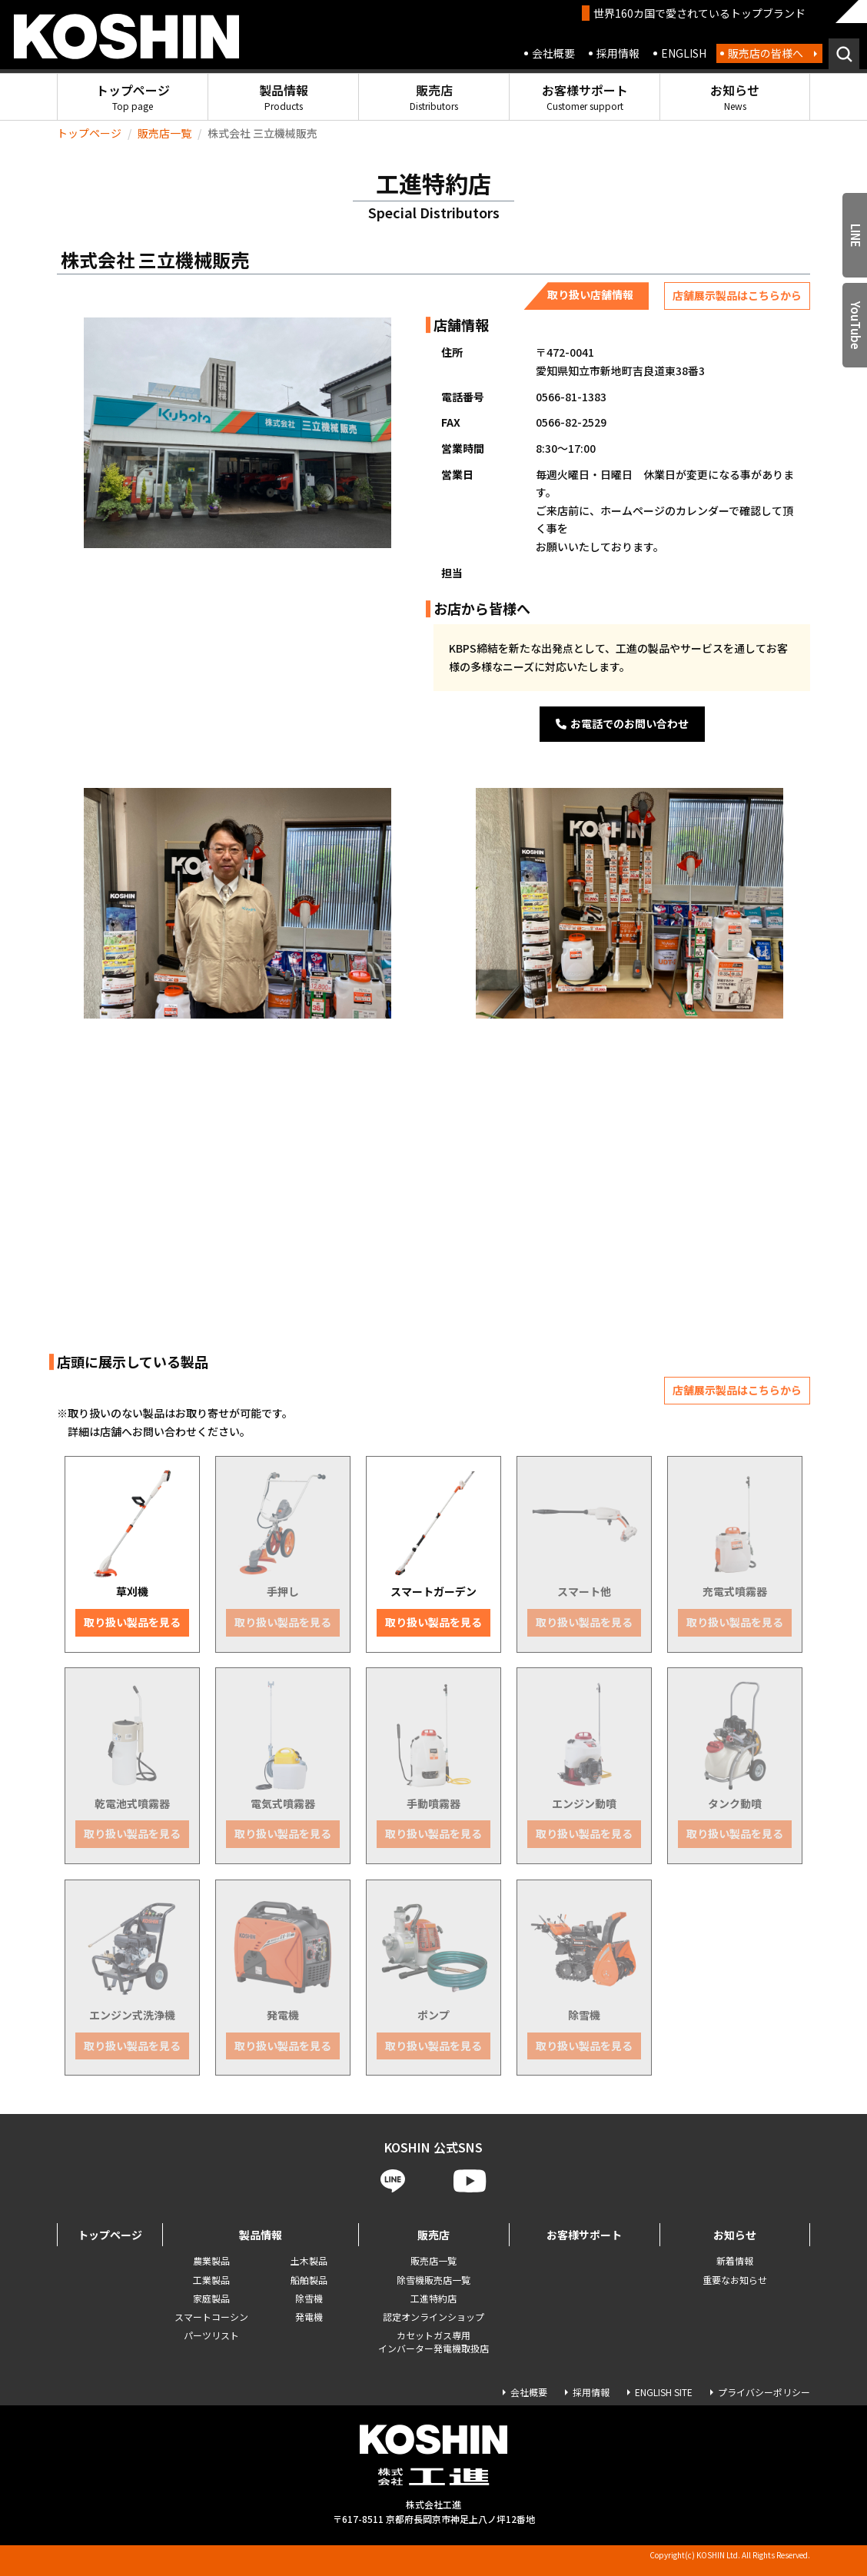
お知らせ (734, 96)
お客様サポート (585, 96)
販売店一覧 (164, 133)
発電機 (309, 2316)
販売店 (434, 96)
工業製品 (211, 2279)
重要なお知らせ (735, 2279)
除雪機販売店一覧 (433, 2279)
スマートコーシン (211, 2316)
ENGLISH (683, 53)
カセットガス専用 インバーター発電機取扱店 (433, 2341)
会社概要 (553, 53)
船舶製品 (309, 2279)
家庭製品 (211, 2298)
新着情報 (734, 2260)
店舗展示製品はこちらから (737, 295)
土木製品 (309, 2260)
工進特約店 (433, 2298)
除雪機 (309, 2298)
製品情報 (283, 96)
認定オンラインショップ (433, 2316)
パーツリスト (211, 2335)
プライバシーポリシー (764, 2391)
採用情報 (617, 53)
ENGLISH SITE (664, 2391)
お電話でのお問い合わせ (622, 723)
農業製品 (211, 2260)
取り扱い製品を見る (132, 1622)
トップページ (133, 96)
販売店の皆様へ (765, 53)
